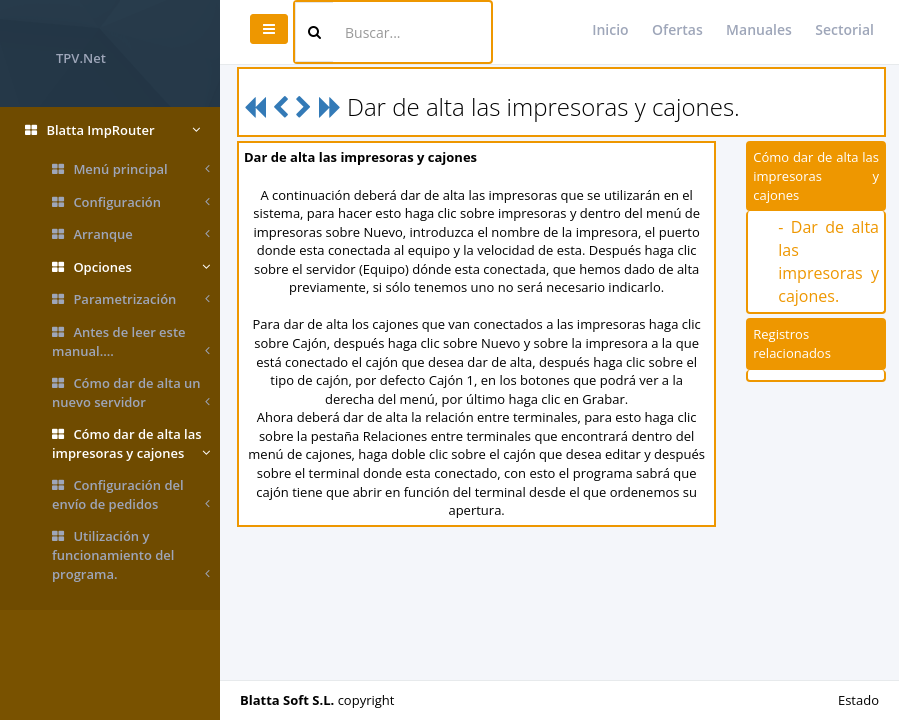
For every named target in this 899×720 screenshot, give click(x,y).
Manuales (759, 29)
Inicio (610, 29)
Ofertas (677, 29)
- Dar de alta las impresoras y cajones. (828, 261)
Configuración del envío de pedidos (131, 494)
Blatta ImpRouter (112, 130)
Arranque (131, 234)
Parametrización (131, 299)
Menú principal (131, 169)
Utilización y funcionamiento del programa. (131, 555)
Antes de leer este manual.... (131, 341)
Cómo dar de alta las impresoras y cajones (131, 443)
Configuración (131, 202)
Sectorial (844, 29)
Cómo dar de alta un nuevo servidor (131, 392)
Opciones (131, 267)
